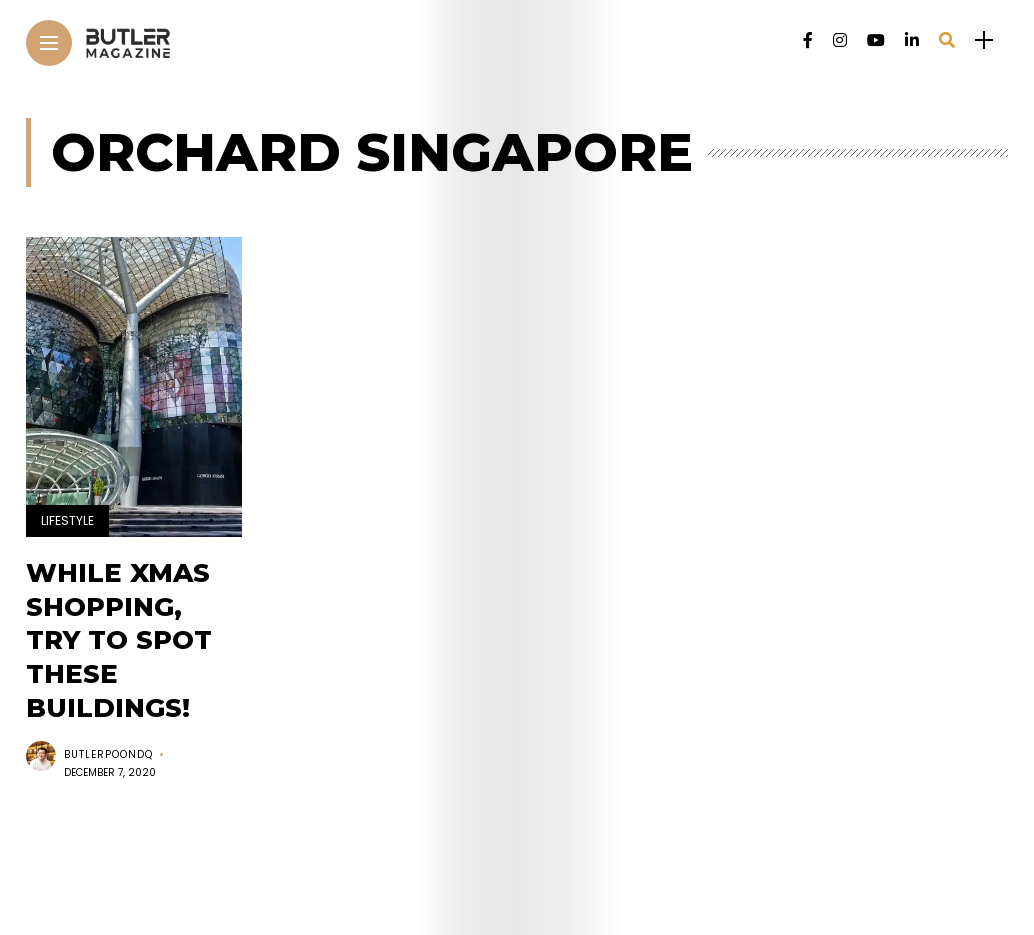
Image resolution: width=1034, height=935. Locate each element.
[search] (947, 40)
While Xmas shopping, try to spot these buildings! (119, 640)
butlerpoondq (108, 754)
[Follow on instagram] (840, 40)
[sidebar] (984, 40)
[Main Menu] (49, 43)
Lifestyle (67, 520)
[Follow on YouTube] (876, 40)
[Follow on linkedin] (912, 40)
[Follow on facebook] (808, 40)
